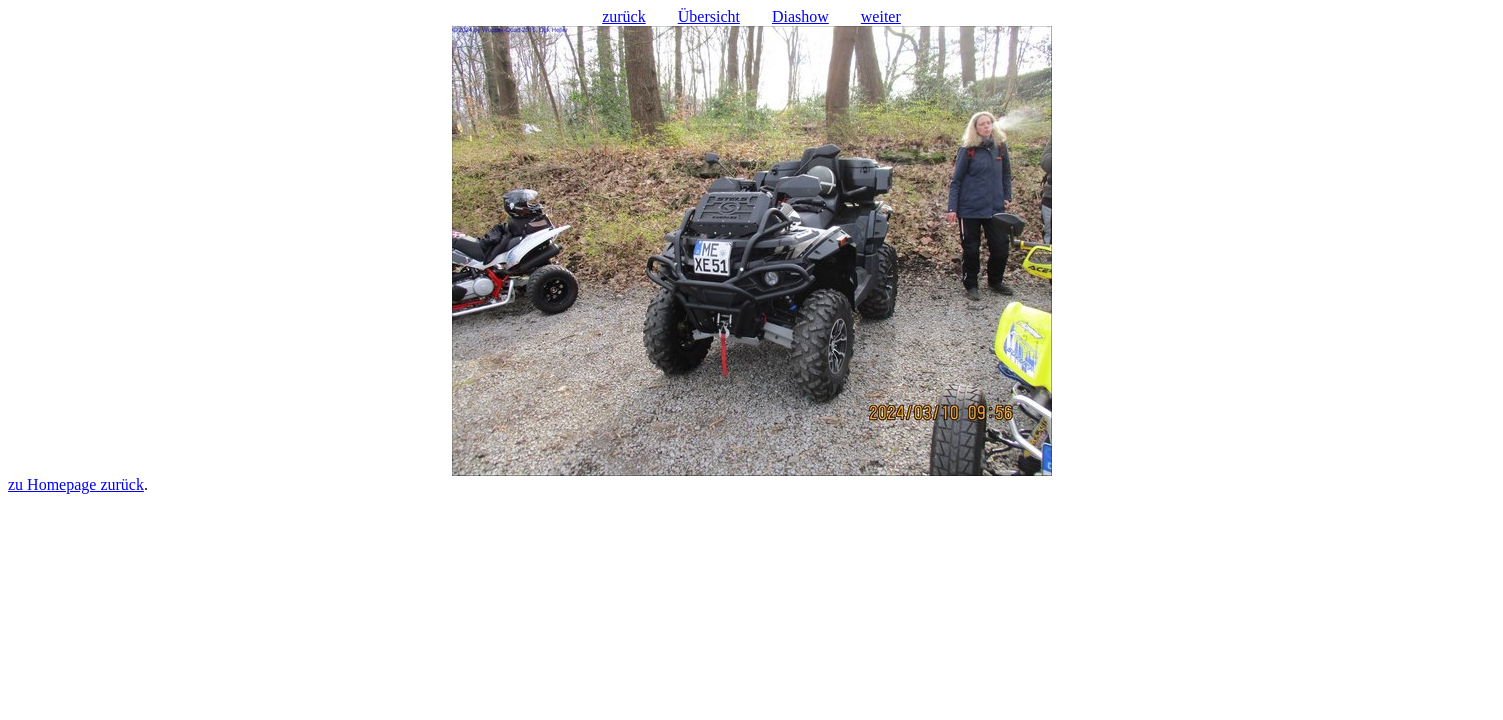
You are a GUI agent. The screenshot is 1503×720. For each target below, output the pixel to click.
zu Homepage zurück (76, 484)
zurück (624, 16)
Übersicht (709, 16)
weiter (881, 16)
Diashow (800, 16)
